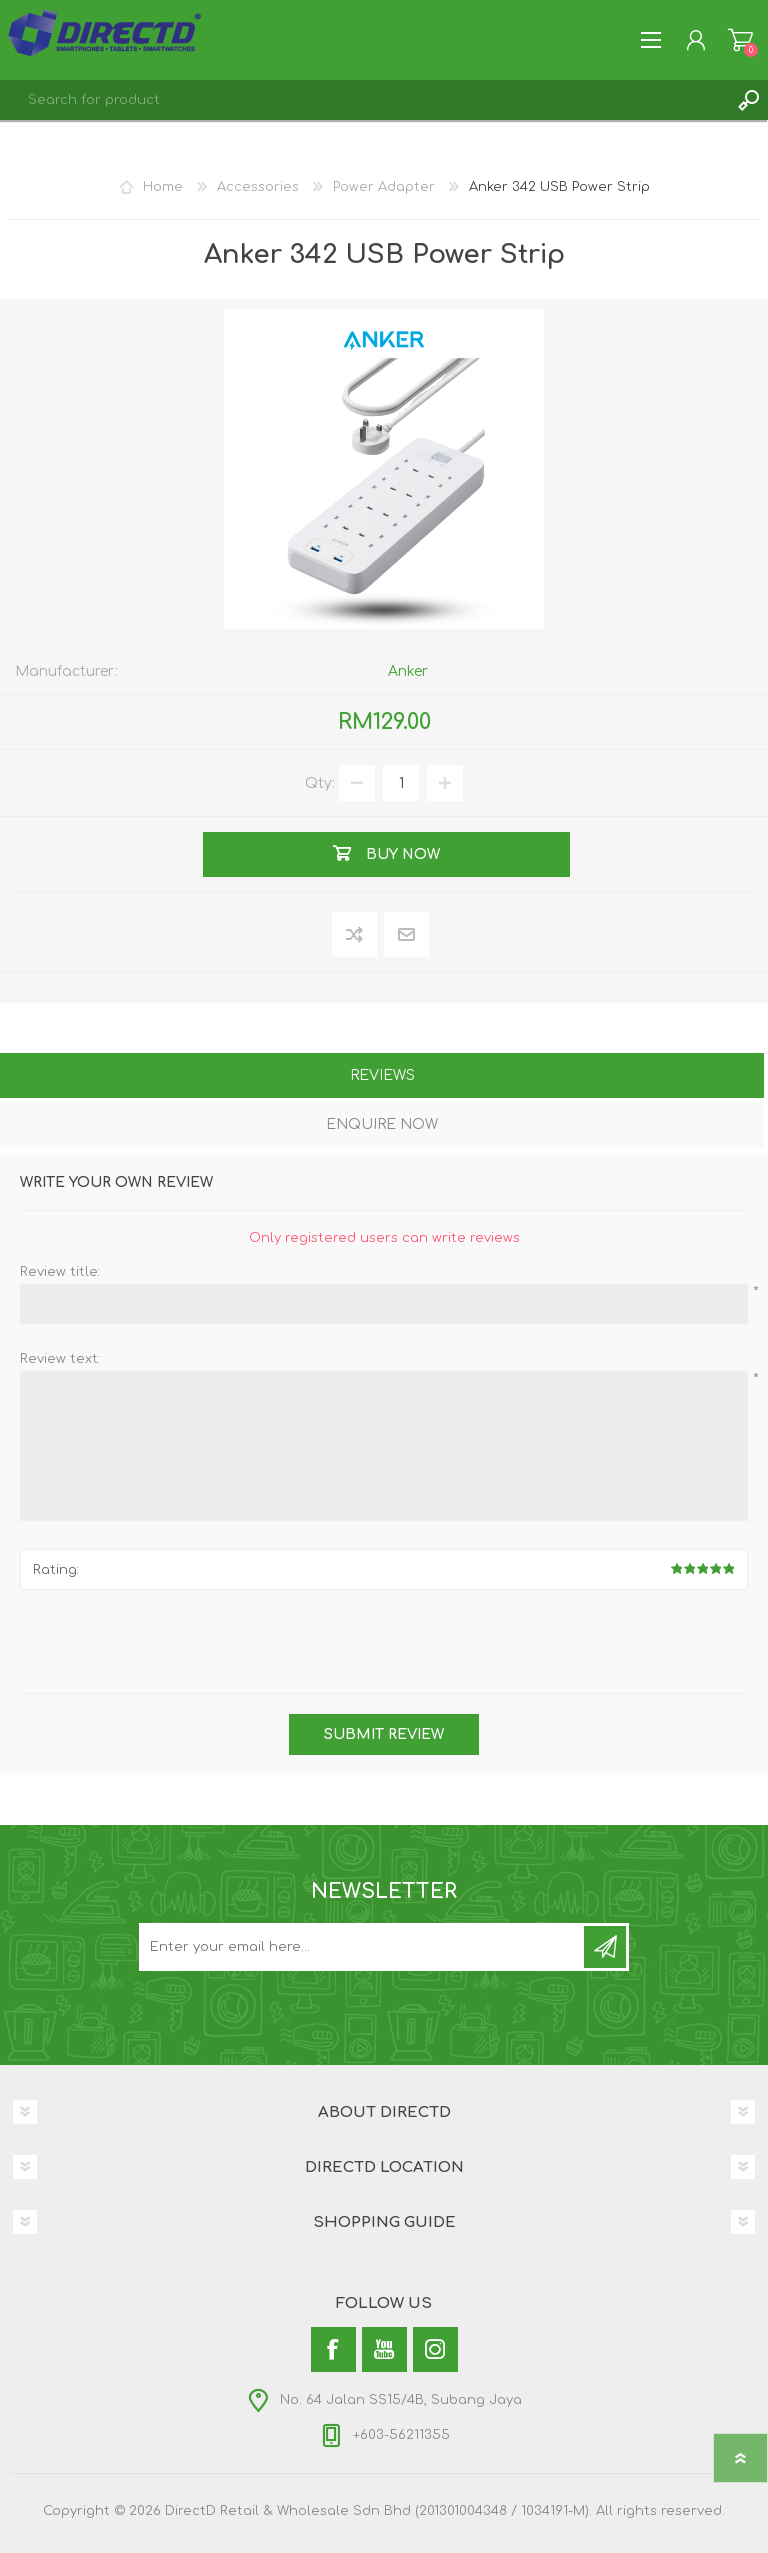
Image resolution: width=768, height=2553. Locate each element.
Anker (408, 671)
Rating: (56, 1570)
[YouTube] (384, 2349)
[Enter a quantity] (401, 783)
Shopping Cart (740, 40)
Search (748, 100)
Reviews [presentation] (382, 1075)
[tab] (382, 1077)
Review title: (60, 1272)
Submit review (384, 1734)
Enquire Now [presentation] (382, 1124)
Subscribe (605, 1947)
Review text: (60, 1359)
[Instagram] (435, 2349)
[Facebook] (333, 2349)
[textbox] (364, 100)
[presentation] (384, 1644)
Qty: (320, 783)
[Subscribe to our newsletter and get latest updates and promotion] (363, 1947)
